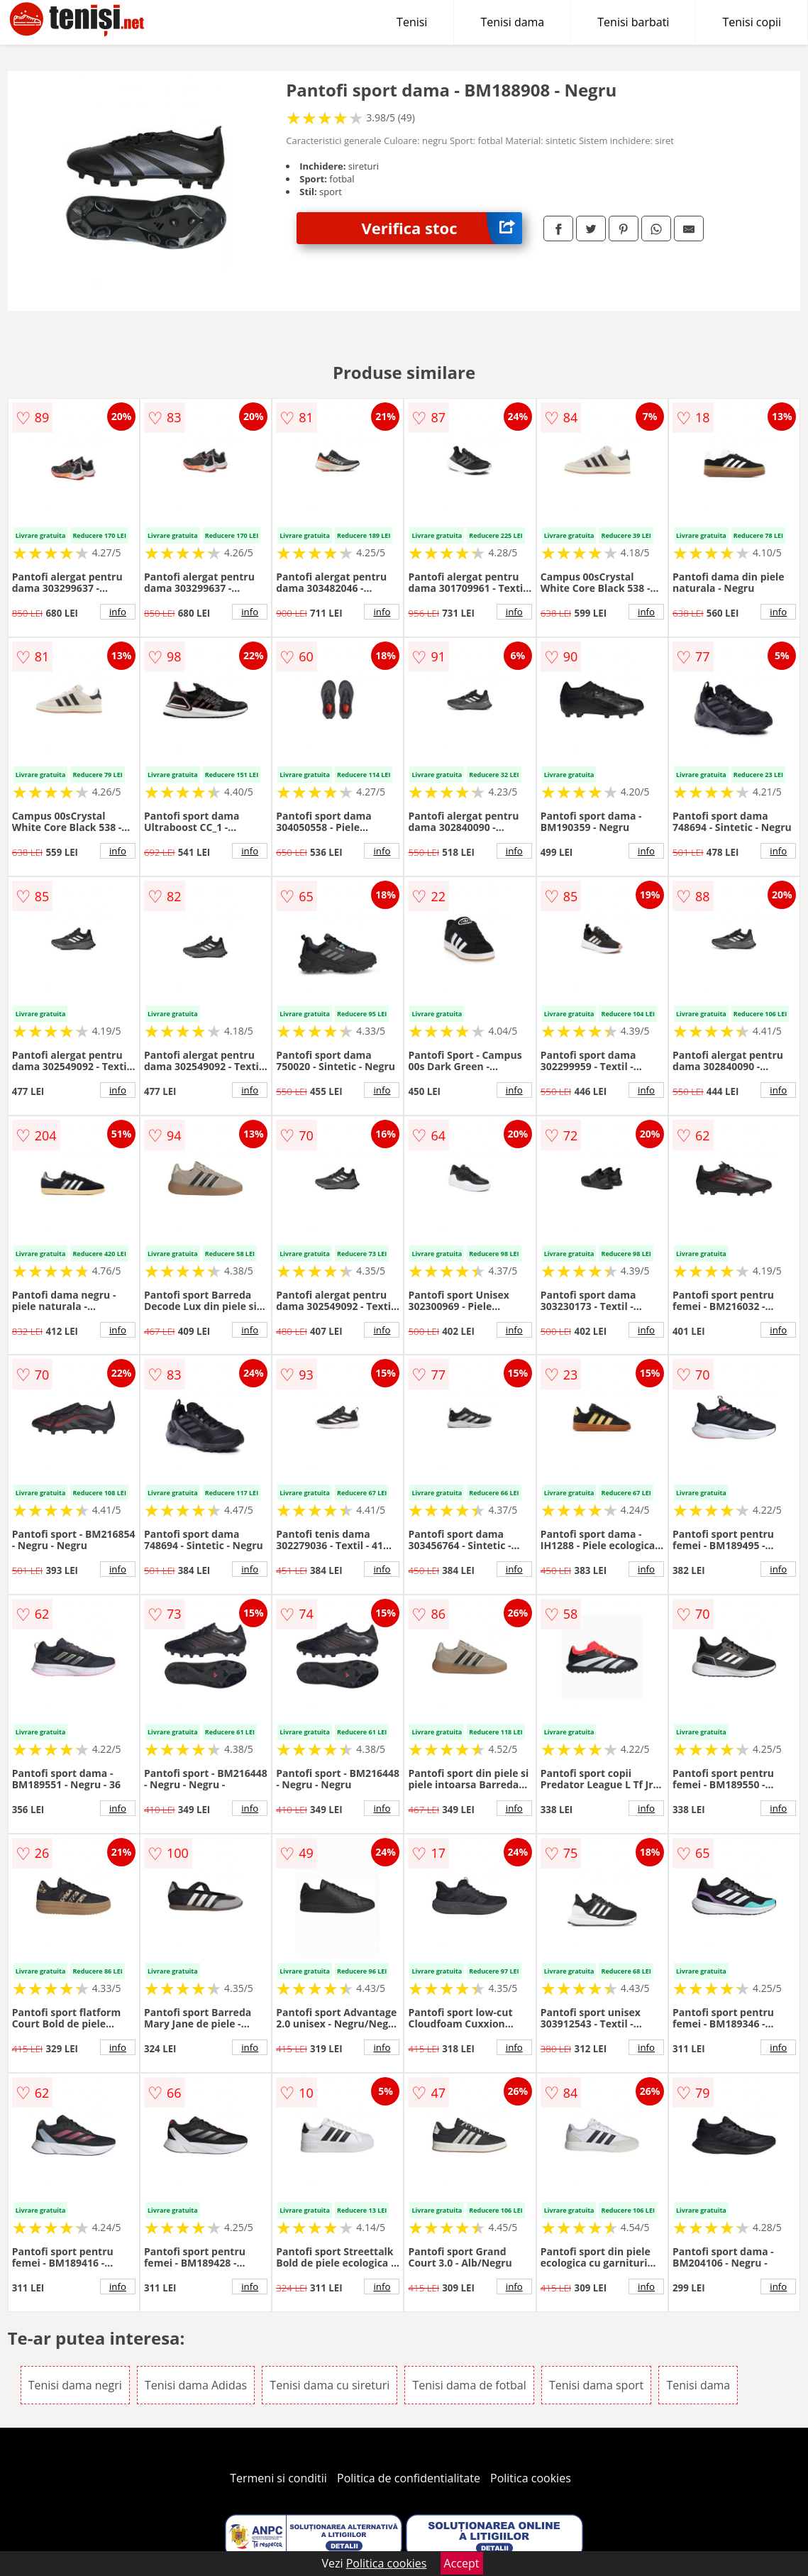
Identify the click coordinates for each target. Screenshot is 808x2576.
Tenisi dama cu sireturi (329, 2385)
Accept (462, 2563)
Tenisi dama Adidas (196, 2385)
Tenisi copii (751, 22)
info (117, 611)
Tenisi (412, 22)
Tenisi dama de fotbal (469, 2385)
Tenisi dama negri (75, 2385)
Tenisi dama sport (596, 2385)
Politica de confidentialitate (408, 2478)
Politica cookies (530, 2478)
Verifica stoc (442, 228)
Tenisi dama (512, 22)
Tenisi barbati (633, 22)
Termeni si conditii (278, 2478)
